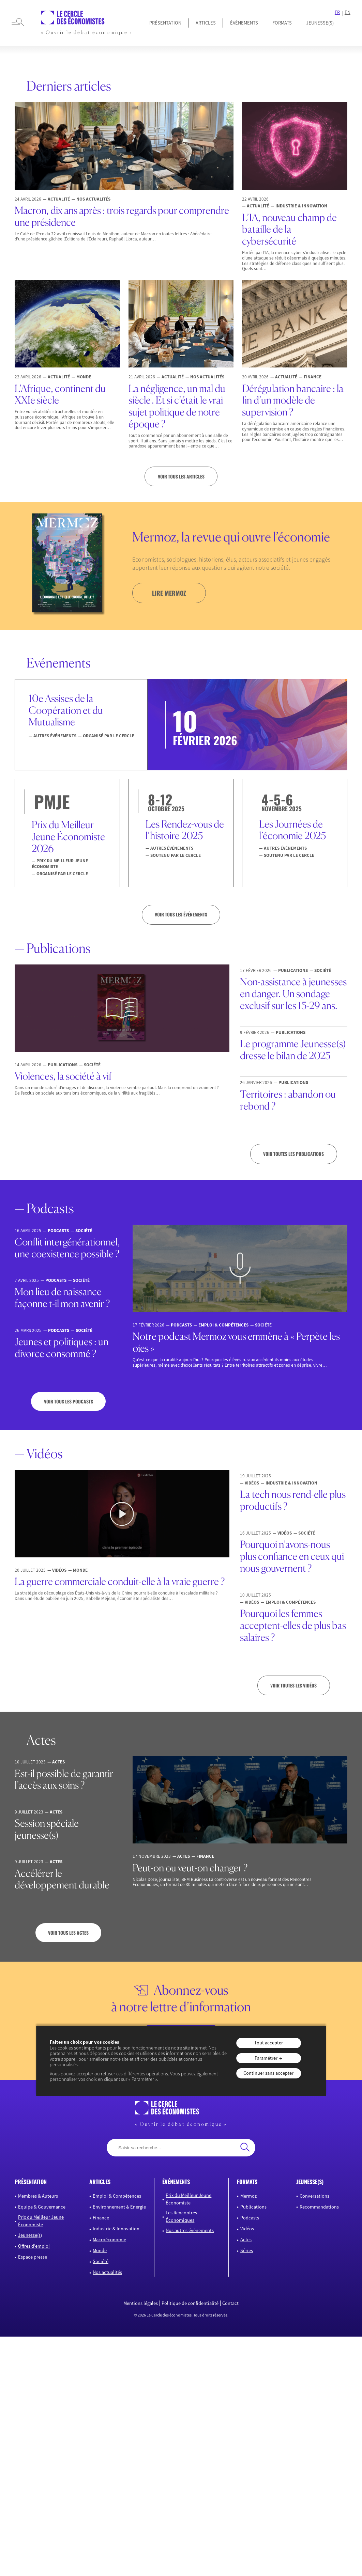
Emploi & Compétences (117, 2196)
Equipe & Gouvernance (41, 2206)
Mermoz (248, 2196)
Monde (100, 2250)
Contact (230, 2303)
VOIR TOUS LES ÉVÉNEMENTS (181, 914)
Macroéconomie (109, 2239)
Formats (282, 23)
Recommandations (319, 2206)
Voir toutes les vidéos (293, 1685)
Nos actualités (107, 2272)
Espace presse (32, 2256)
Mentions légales (140, 2303)
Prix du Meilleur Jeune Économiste (41, 2220)
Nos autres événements (190, 2230)
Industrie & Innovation (116, 2228)
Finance (101, 2217)
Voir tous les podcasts (68, 1401)
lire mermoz (169, 592)
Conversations (314, 2196)
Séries (246, 2250)
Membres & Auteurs (38, 2196)
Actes (246, 2239)
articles (99, 2182)
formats (247, 2182)
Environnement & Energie (119, 2206)
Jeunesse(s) (30, 2235)
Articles (206, 23)
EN (347, 12)
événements (176, 2182)
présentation (31, 2182)
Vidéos (247, 2228)
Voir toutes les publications (293, 1153)
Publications (253, 2206)
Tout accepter (268, 2043)
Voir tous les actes (68, 1932)
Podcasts (249, 2217)
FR (337, 12)
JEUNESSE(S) (320, 23)
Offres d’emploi (34, 2246)
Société (100, 2261)
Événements (244, 23)
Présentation (165, 23)
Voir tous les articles (181, 476)
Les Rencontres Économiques (181, 2216)
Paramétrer (266, 2058)
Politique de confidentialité (190, 2303)
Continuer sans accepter (268, 2073)
